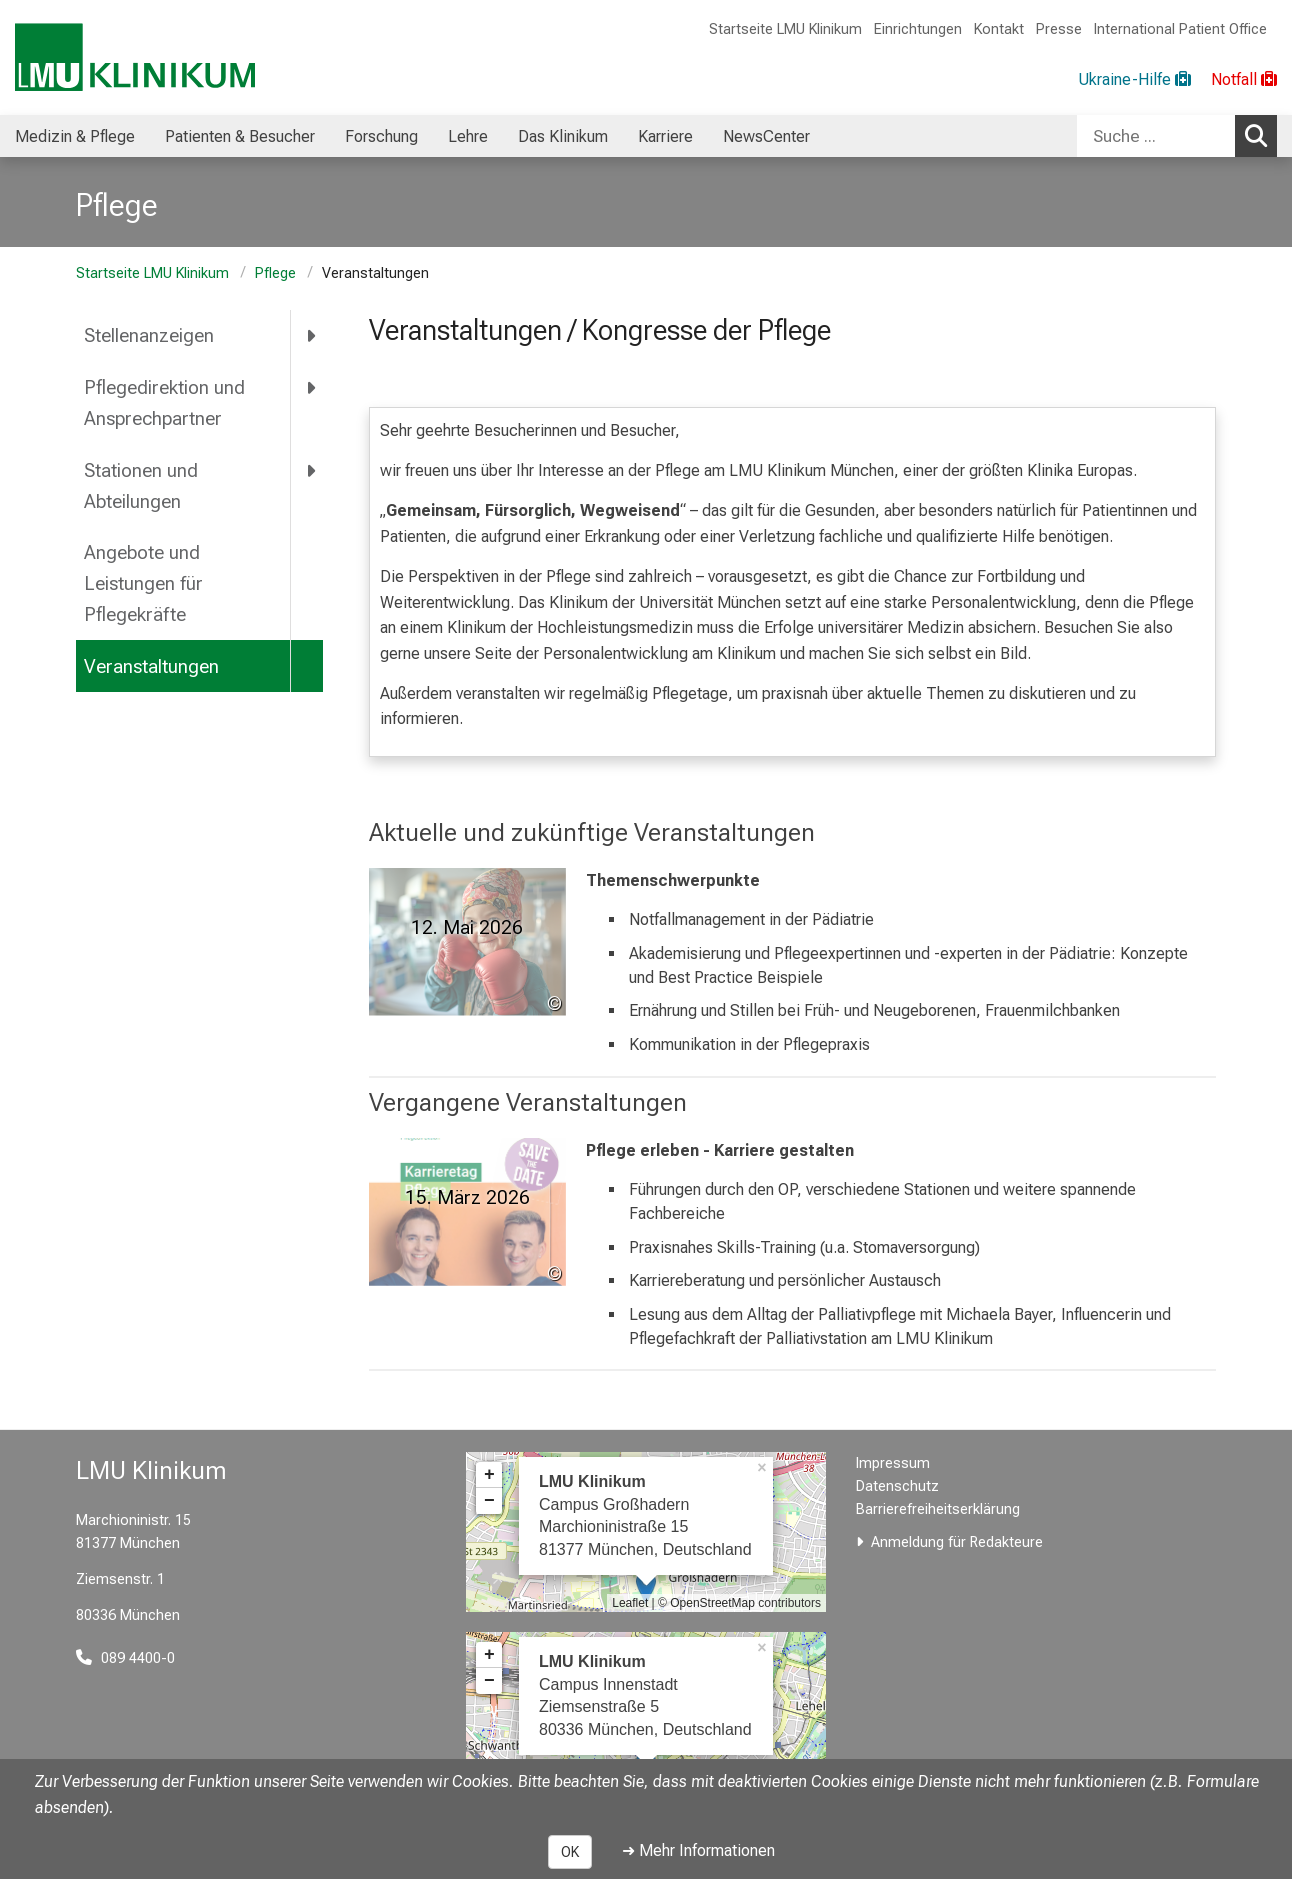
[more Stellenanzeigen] (312, 336)
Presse (1059, 29)
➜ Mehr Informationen (698, 1850)
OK (570, 1852)
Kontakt (999, 29)
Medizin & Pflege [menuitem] (75, 136)
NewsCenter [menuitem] (766, 136)
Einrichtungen (918, 29)
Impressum (893, 1463)
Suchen (1261, 135)
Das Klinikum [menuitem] (563, 136)
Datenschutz (897, 1486)
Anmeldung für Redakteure (957, 1542)
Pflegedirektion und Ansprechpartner (164, 403)
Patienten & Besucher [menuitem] (240, 136)
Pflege (275, 273)
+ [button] (489, 1475)
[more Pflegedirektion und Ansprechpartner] (312, 388)
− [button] (489, 1501)
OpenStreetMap (712, 1603)
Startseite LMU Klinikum (785, 29)
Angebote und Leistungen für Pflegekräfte (143, 583)
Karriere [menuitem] (665, 136)
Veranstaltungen (151, 666)
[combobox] (1177, 136)
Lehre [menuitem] (468, 136)
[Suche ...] (1156, 136)
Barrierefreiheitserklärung (938, 1509)
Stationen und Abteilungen (141, 486)
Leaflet (630, 1603)
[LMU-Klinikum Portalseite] (135, 57)
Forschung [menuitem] (381, 136)
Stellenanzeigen (149, 335)
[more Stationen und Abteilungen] (312, 470)
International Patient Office (1180, 29)
